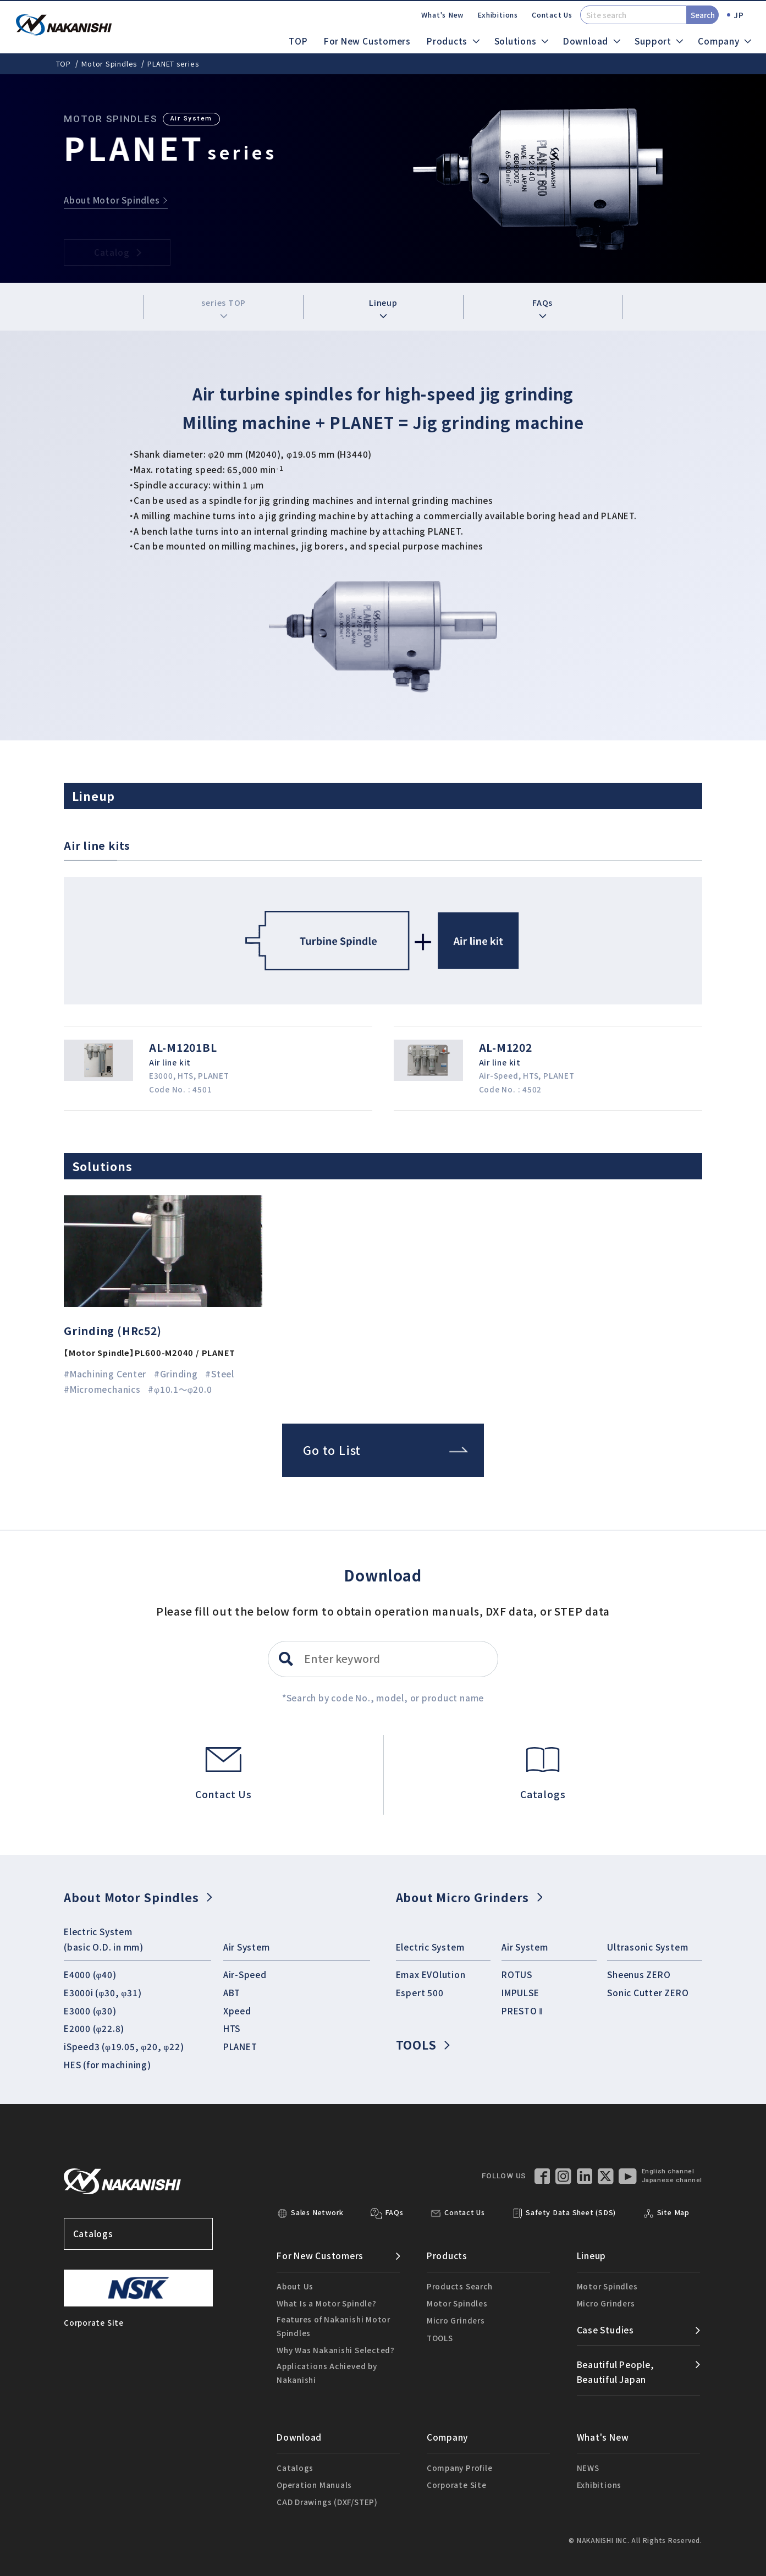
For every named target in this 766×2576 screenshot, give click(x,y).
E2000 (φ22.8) (94, 2028)
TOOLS (423, 2044)
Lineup (383, 307)
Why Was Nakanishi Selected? (336, 2349)
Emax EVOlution (431, 1974)
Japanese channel (672, 2180)
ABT (231, 1992)
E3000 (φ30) (90, 2010)
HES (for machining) (107, 2064)
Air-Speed (245, 1974)
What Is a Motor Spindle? (327, 2303)
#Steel (219, 1373)
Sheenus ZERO (638, 1974)
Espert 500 (420, 1992)
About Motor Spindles (138, 1896)
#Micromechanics (102, 1389)
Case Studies (605, 2330)
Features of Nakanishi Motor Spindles (333, 2326)
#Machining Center (105, 1373)
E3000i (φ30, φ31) (102, 1992)
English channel (668, 2171)
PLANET (240, 2046)
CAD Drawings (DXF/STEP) (327, 2501)
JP (739, 14)
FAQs (542, 307)
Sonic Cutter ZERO (647, 1992)
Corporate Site (457, 2484)
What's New (442, 14)
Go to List (385, 1449)
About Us (295, 2286)
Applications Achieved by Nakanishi (327, 2372)
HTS (231, 2028)
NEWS (588, 2467)
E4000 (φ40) (90, 1974)
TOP (298, 41)
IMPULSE (520, 1992)
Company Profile (460, 2467)
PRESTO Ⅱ (522, 2010)
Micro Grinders (456, 2320)
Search (703, 14)
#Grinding (176, 1373)
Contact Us (552, 14)
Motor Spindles (109, 63)
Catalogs (139, 2234)
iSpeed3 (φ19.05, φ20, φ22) (124, 2046)
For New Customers (367, 41)
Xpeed (237, 2010)
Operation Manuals (314, 2484)
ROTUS (517, 1974)
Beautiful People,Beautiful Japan (615, 2372)
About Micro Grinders (469, 1896)
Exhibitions (497, 14)
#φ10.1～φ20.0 (180, 1389)
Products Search (460, 2286)
